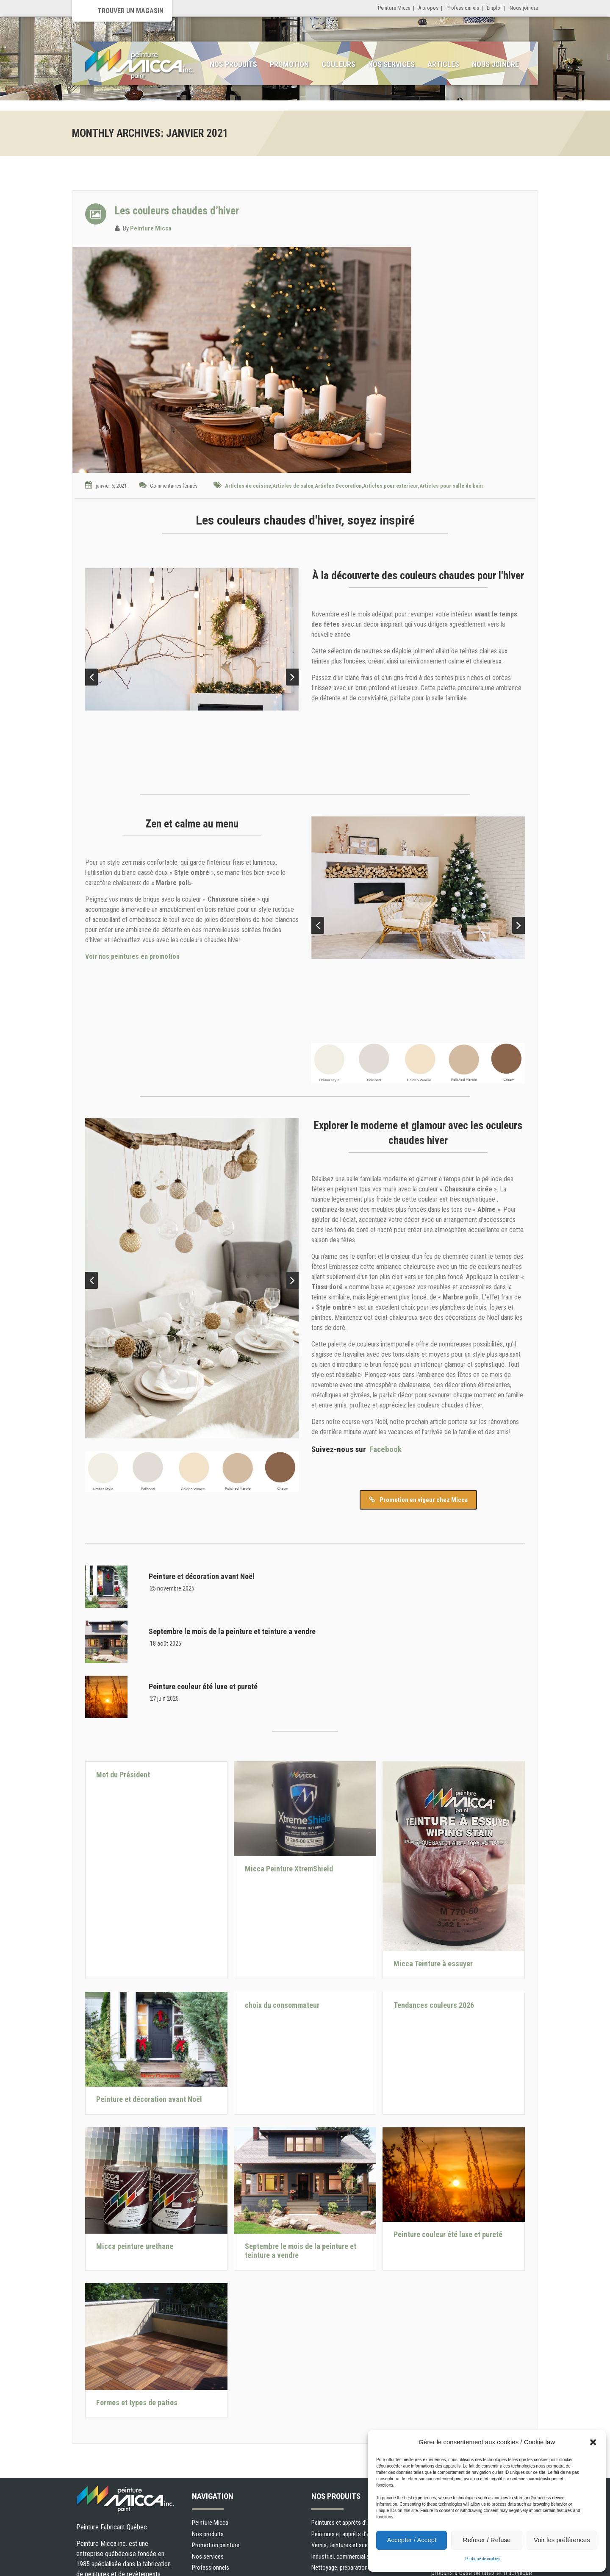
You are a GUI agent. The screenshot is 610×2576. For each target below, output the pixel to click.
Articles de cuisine (248, 486)
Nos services (391, 64)
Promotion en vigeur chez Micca (418, 1500)
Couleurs (338, 64)
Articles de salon (292, 486)
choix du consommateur (282, 2005)
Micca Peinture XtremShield (289, 1868)
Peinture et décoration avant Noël (202, 1576)
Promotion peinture (215, 2545)
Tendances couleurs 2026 (434, 2005)
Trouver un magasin (130, 11)
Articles (443, 64)
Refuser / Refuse (487, 2539)
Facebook (385, 1449)
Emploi (494, 8)
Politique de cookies (482, 2559)
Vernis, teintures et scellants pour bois (358, 2545)
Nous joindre (524, 8)
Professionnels (462, 8)
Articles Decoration (338, 486)
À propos (428, 8)
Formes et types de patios (136, 2402)
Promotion (289, 64)
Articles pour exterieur (390, 486)
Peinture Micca (394, 8)
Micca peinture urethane (134, 2246)
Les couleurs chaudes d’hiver (177, 211)
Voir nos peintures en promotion (132, 956)
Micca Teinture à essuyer (433, 1963)
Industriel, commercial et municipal (353, 2556)
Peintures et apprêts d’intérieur (348, 2522)
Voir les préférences (562, 2539)
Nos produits (233, 64)
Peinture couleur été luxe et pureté (203, 1686)
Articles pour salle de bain (451, 486)
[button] (593, 2442)
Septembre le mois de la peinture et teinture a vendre (232, 1631)
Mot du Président (123, 1774)
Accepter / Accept (411, 2539)
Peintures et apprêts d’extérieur (349, 2534)
